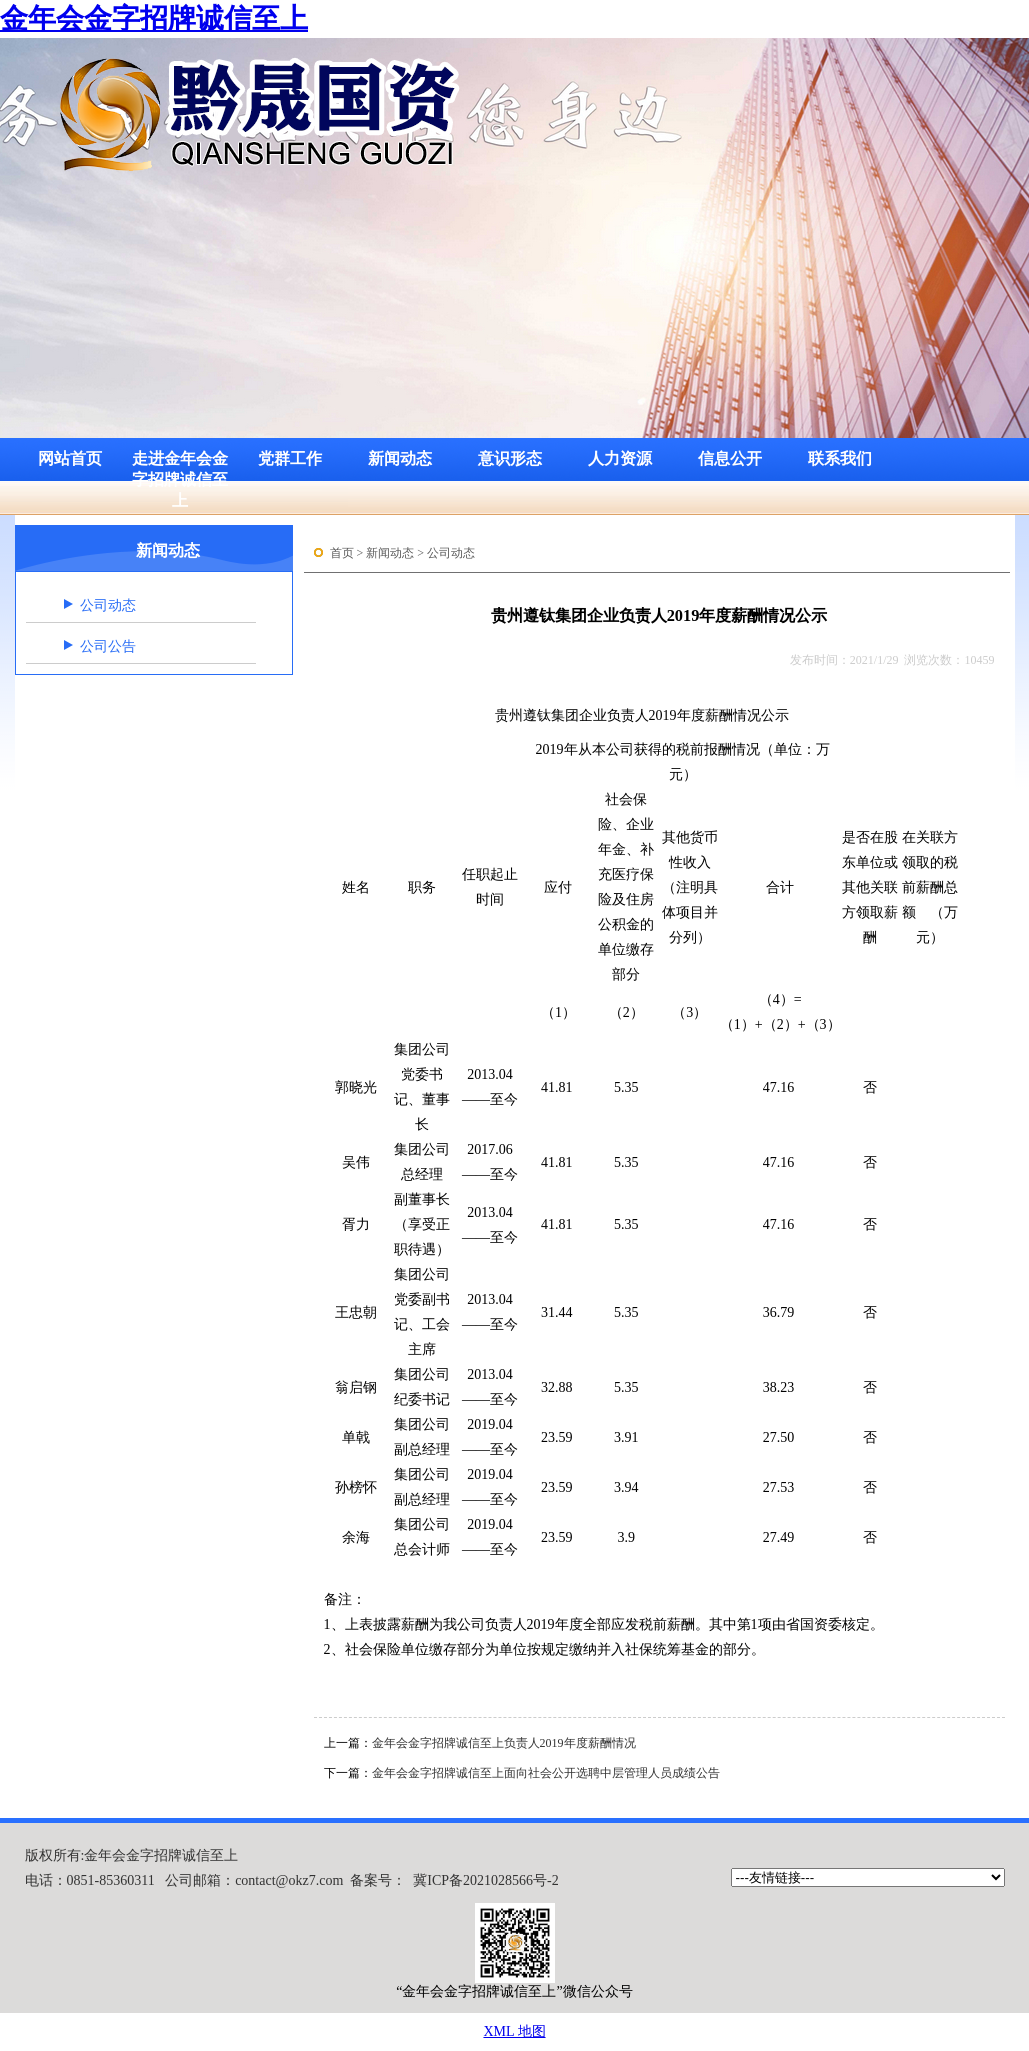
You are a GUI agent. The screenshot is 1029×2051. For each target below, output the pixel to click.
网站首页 (70, 458)
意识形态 (510, 458)
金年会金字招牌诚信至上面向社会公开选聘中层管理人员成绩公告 (546, 1773)
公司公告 (108, 646)
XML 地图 (514, 2031)
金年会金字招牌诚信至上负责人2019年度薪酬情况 (504, 1743)
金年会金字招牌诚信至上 (154, 18)
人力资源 (620, 458)
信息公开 (730, 458)
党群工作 (290, 458)
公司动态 (108, 605)
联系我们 (840, 458)
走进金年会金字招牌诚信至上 (180, 465)
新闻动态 (400, 458)
